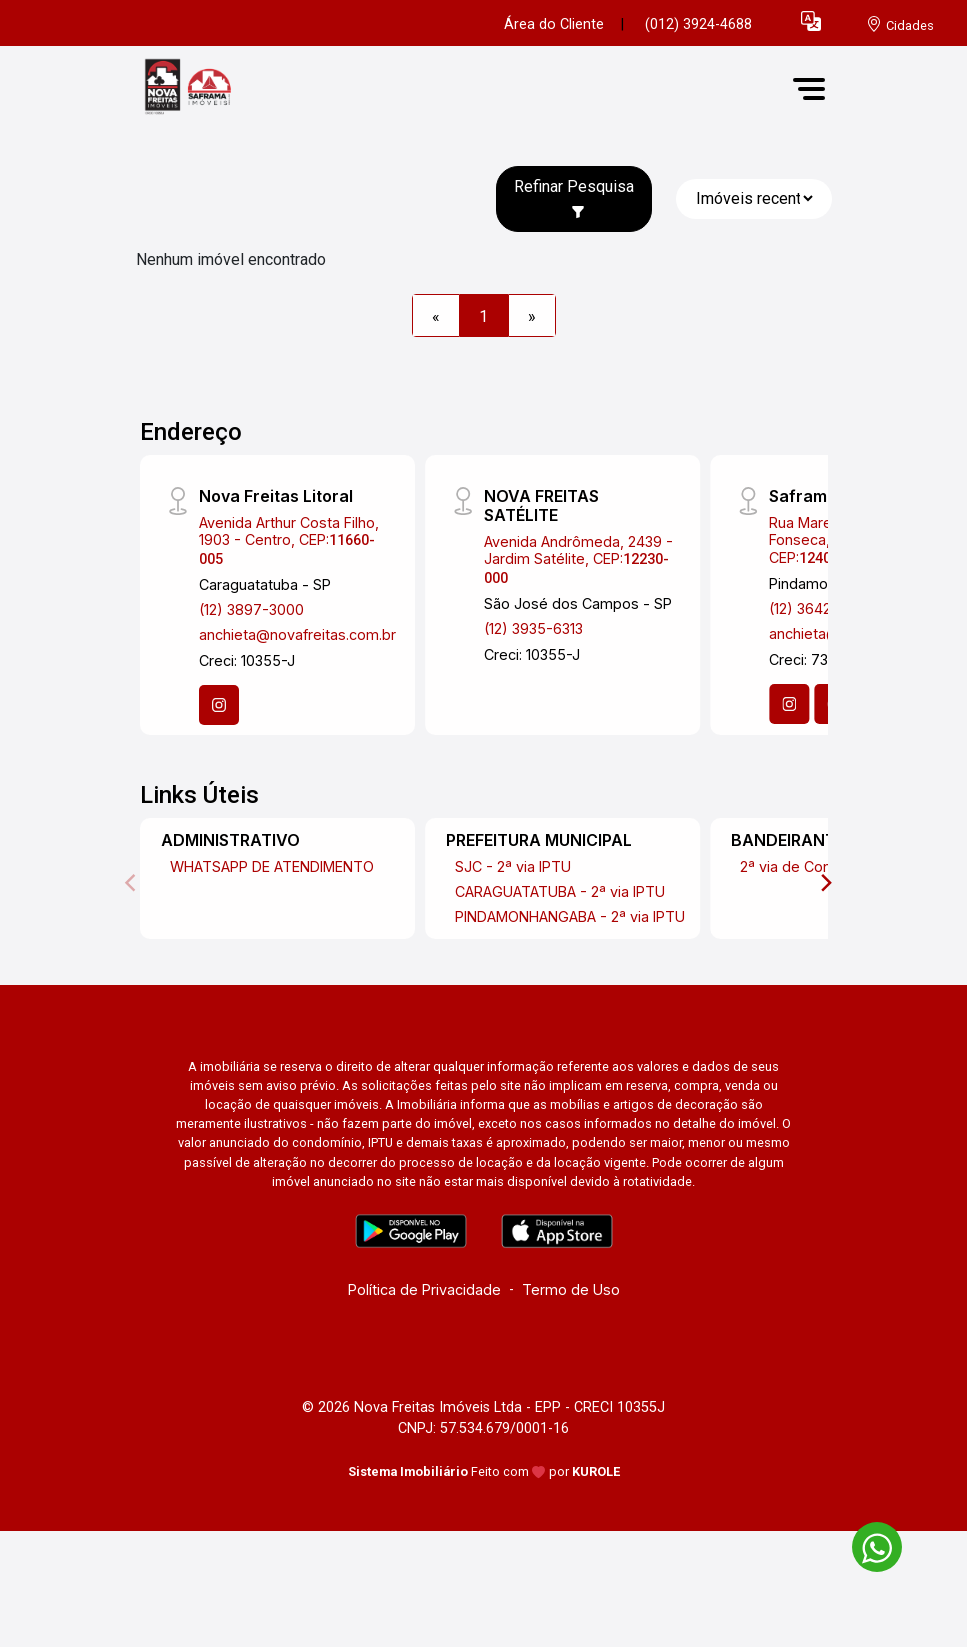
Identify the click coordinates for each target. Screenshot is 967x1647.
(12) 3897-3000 (251, 609)
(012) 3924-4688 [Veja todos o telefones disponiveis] (698, 24)
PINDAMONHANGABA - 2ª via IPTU (570, 916)
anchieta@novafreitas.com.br (297, 634)
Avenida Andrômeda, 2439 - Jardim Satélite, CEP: (578, 559)
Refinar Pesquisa (574, 198)
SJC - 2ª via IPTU (513, 866)
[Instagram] (219, 705)
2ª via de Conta (792, 866)
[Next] (825, 883)
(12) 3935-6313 (533, 628)
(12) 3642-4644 (821, 608)
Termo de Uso (571, 1289)
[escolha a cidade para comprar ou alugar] (900, 24)
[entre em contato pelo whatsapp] (867, 1543)
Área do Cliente (554, 24)
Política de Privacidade (424, 1289)
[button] (811, 20)
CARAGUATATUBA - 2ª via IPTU (560, 891)
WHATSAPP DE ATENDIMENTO (272, 866)
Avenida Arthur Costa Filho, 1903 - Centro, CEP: (289, 540)
